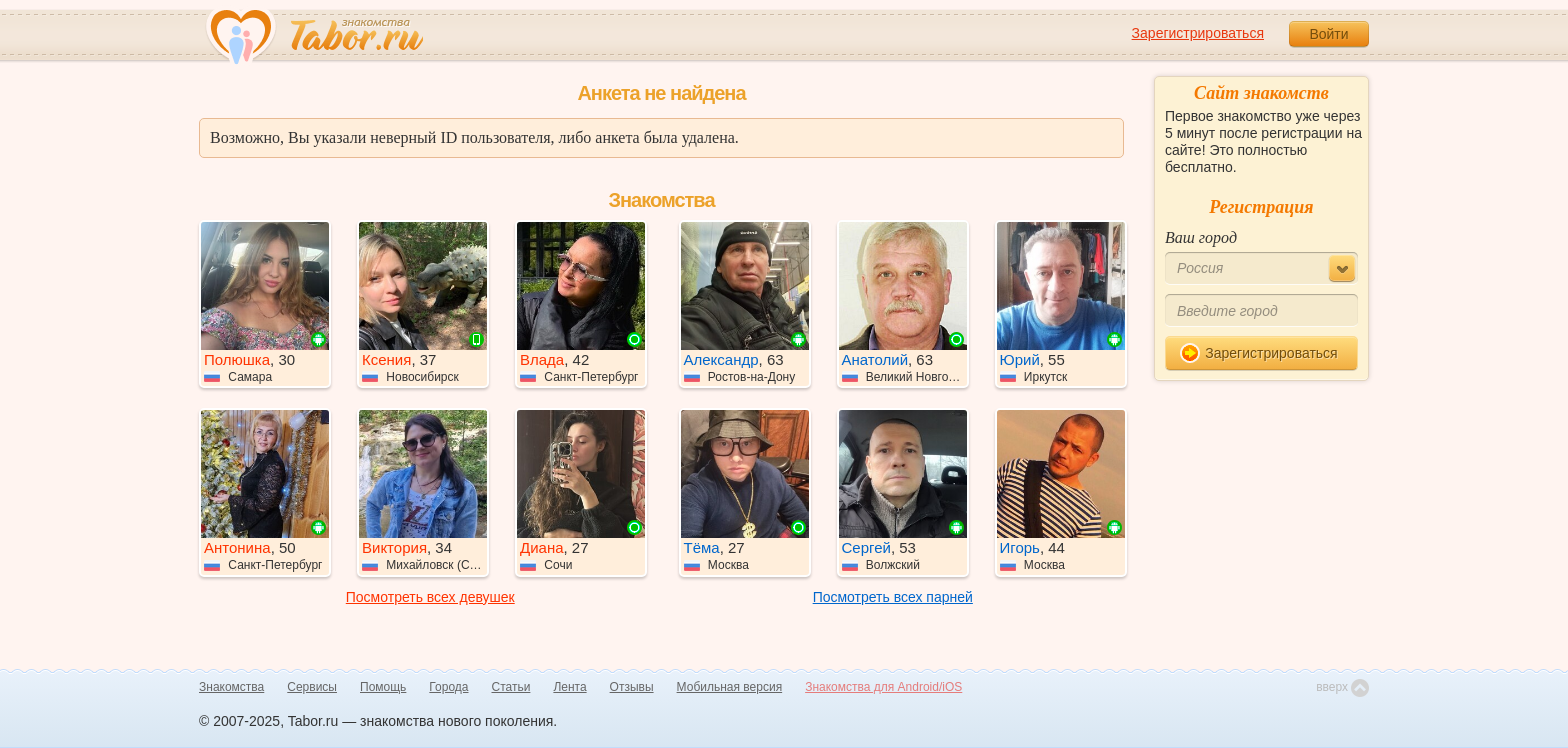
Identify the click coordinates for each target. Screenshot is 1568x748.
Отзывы (632, 687)
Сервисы (312, 687)
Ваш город (1201, 237)
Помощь (383, 687)
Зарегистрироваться (1198, 33)
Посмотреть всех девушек (430, 597)
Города (448, 687)
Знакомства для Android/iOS (883, 687)
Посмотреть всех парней (893, 597)
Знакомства (231, 687)
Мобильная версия (730, 687)
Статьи (511, 687)
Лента (569, 687)
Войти (1328, 34)
